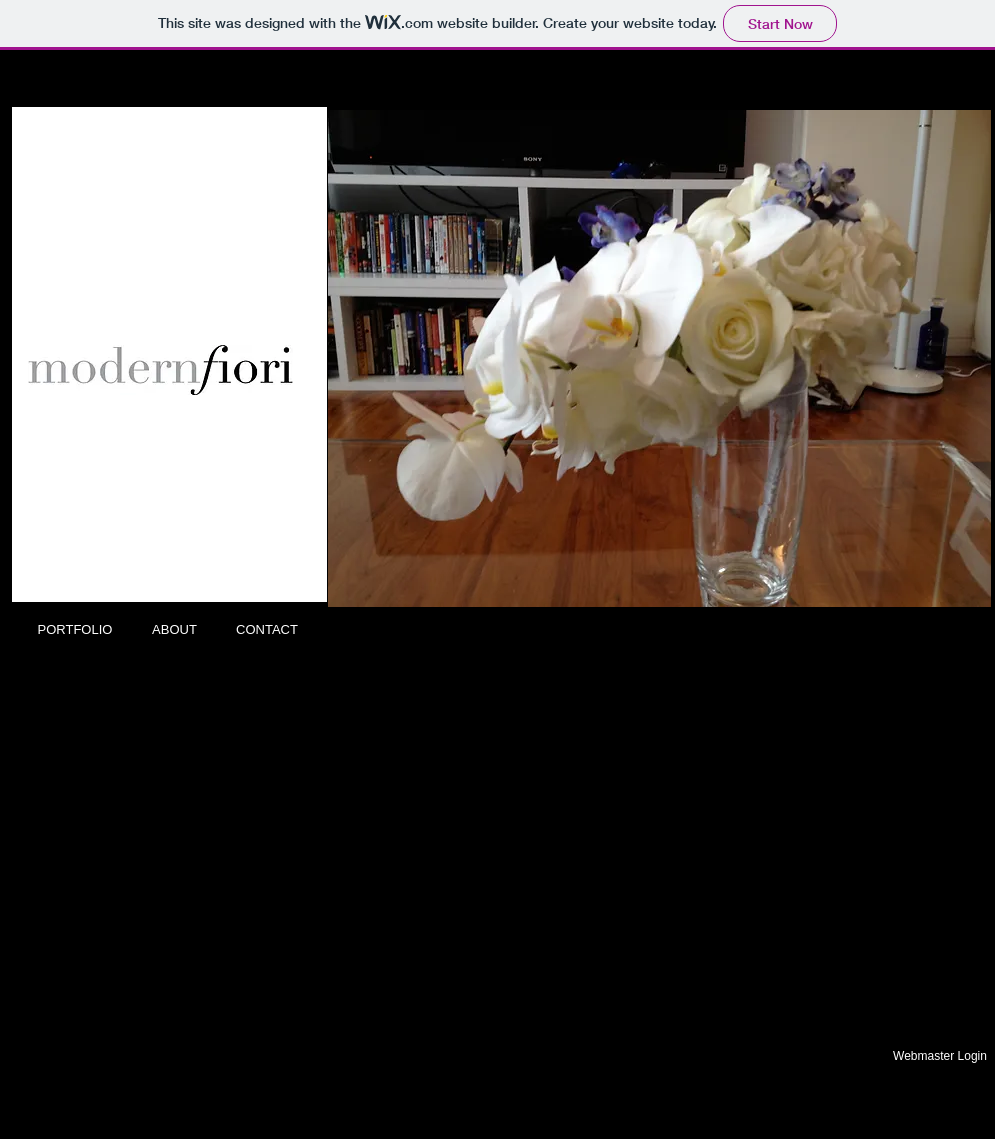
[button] (659, 358)
